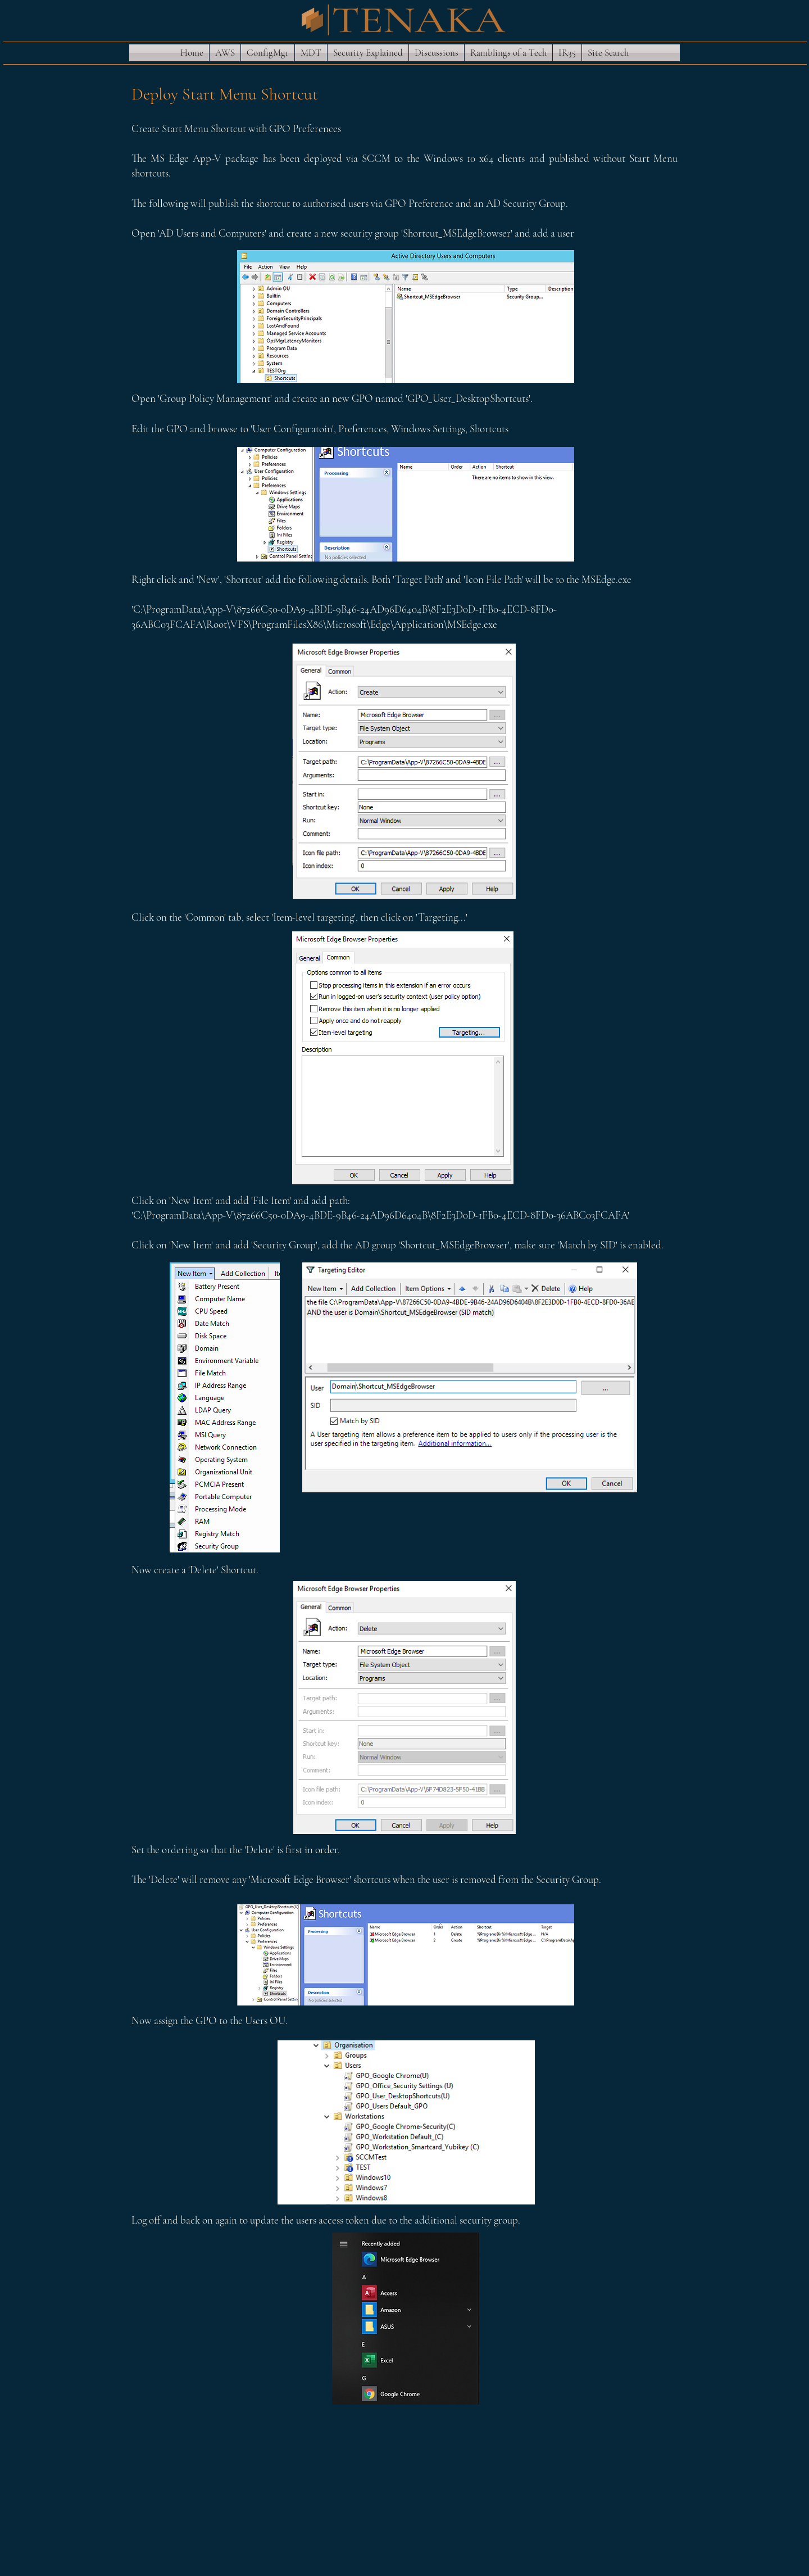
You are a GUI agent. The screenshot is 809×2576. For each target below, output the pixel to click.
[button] (225, 52)
